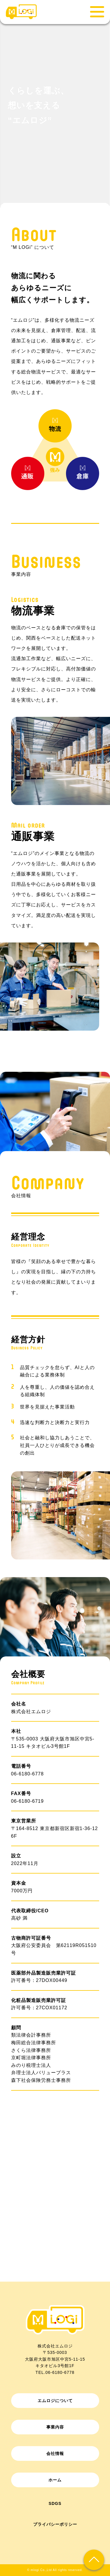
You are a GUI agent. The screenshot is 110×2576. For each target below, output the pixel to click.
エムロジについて (55, 2400)
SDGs (55, 2503)
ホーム (55, 2480)
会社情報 (55, 2453)
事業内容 (55, 2427)
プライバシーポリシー (55, 2524)
